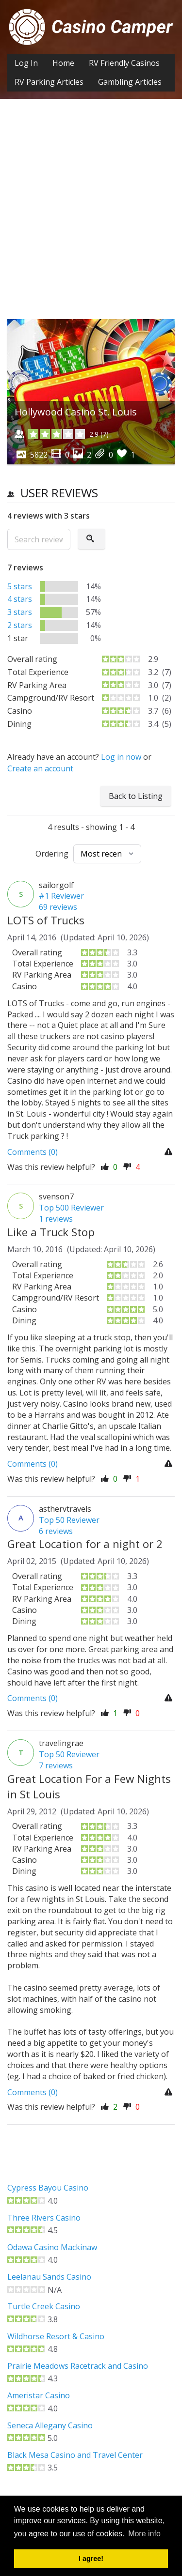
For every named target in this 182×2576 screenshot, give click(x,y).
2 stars (19, 625)
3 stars (19, 612)
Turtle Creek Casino (43, 2306)
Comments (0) (32, 1152)
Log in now (121, 756)
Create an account (40, 768)
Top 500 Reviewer (71, 1207)
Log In (26, 63)
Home (63, 63)
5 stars (19, 586)
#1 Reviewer (61, 895)
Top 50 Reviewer (69, 1520)
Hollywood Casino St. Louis (76, 411)
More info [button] (144, 2534)
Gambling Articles (130, 82)
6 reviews (56, 1531)
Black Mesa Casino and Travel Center (75, 2455)
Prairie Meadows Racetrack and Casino (77, 2366)
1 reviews (56, 1218)
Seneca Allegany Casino (50, 2425)
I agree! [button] (91, 2558)
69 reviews (58, 907)
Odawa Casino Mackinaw (52, 2247)
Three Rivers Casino (44, 2217)
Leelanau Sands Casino (49, 2276)
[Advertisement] (91, 216)
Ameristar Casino (38, 2395)
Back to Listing (136, 796)
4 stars (19, 599)
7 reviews (56, 1765)
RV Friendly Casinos (124, 63)
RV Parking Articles (49, 82)
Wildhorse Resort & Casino (55, 2336)
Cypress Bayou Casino (47, 2187)
